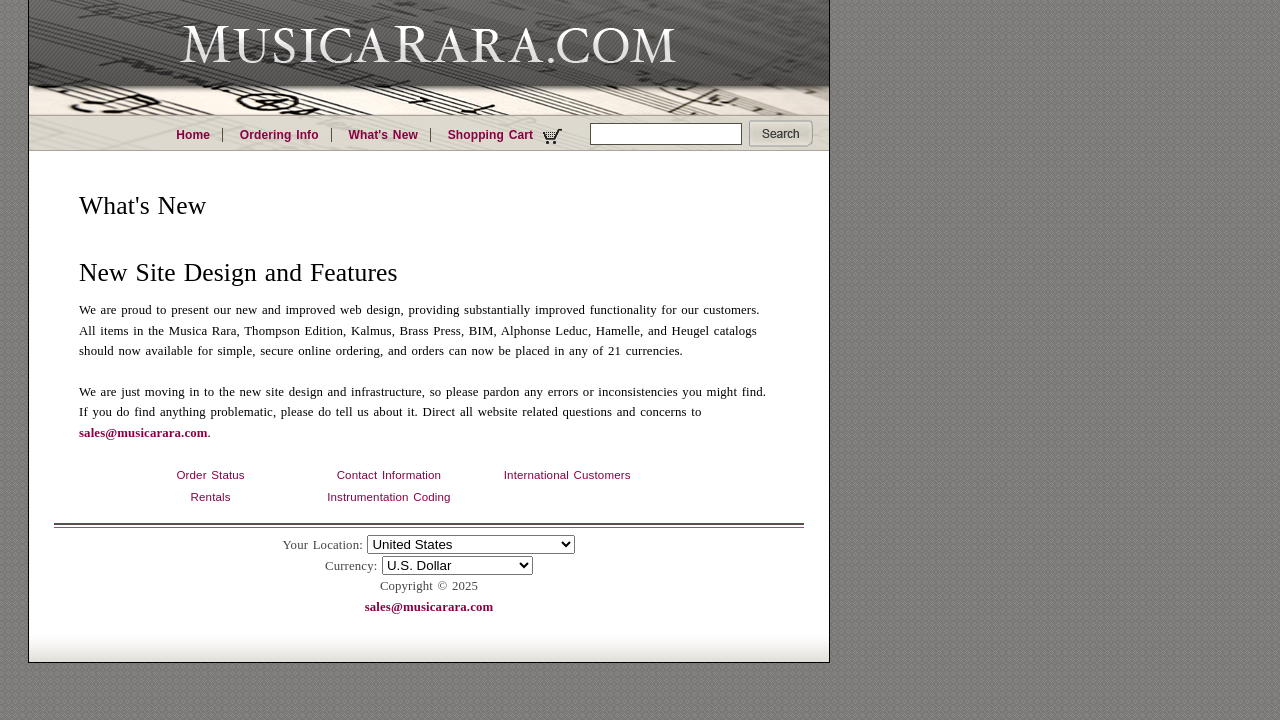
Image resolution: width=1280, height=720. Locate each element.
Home (193, 135)
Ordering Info (279, 135)
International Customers (567, 475)
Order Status (210, 475)
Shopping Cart (507, 136)
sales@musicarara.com (143, 433)
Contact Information (389, 475)
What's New (382, 135)
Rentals (211, 497)
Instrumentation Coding (388, 497)
